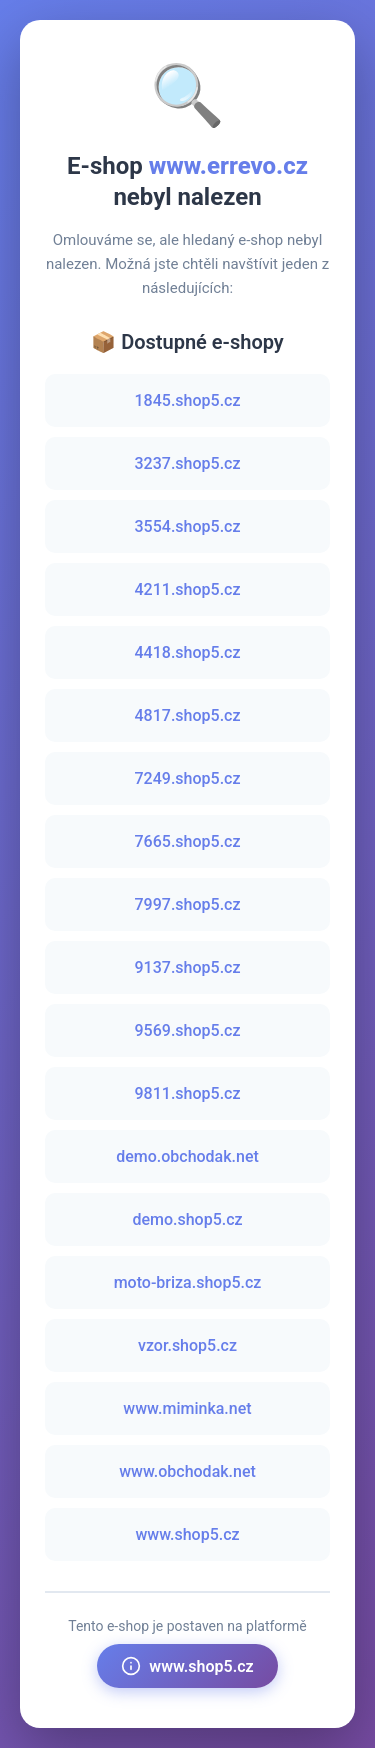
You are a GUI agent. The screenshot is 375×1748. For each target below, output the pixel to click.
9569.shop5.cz (188, 1030)
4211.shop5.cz (188, 589)
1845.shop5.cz (188, 400)
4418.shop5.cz (188, 652)
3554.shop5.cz (188, 526)
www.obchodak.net (187, 1471)
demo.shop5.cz (187, 1219)
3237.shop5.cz (188, 463)
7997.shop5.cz (188, 904)
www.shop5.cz (187, 1534)
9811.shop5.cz (188, 1093)
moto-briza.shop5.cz (188, 1282)
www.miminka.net (187, 1408)
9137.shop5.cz (188, 967)
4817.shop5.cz (188, 715)
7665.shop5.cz (188, 841)
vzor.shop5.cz (187, 1345)
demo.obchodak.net (187, 1156)
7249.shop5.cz (188, 778)
